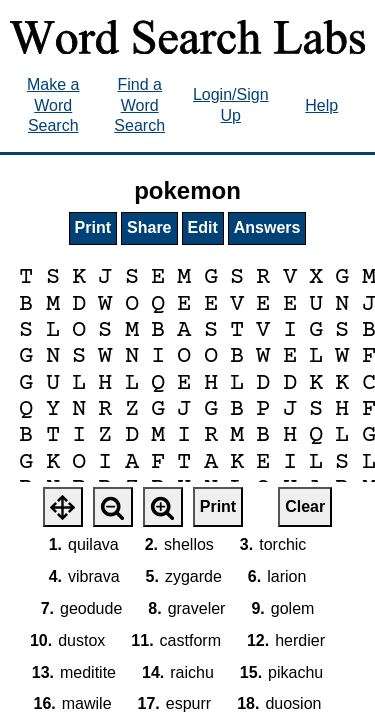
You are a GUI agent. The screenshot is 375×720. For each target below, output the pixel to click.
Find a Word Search (139, 105)
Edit (203, 227)
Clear (305, 506)
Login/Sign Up (231, 105)
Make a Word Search (53, 105)
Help (321, 105)
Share (149, 227)
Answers (267, 227)
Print (93, 227)
